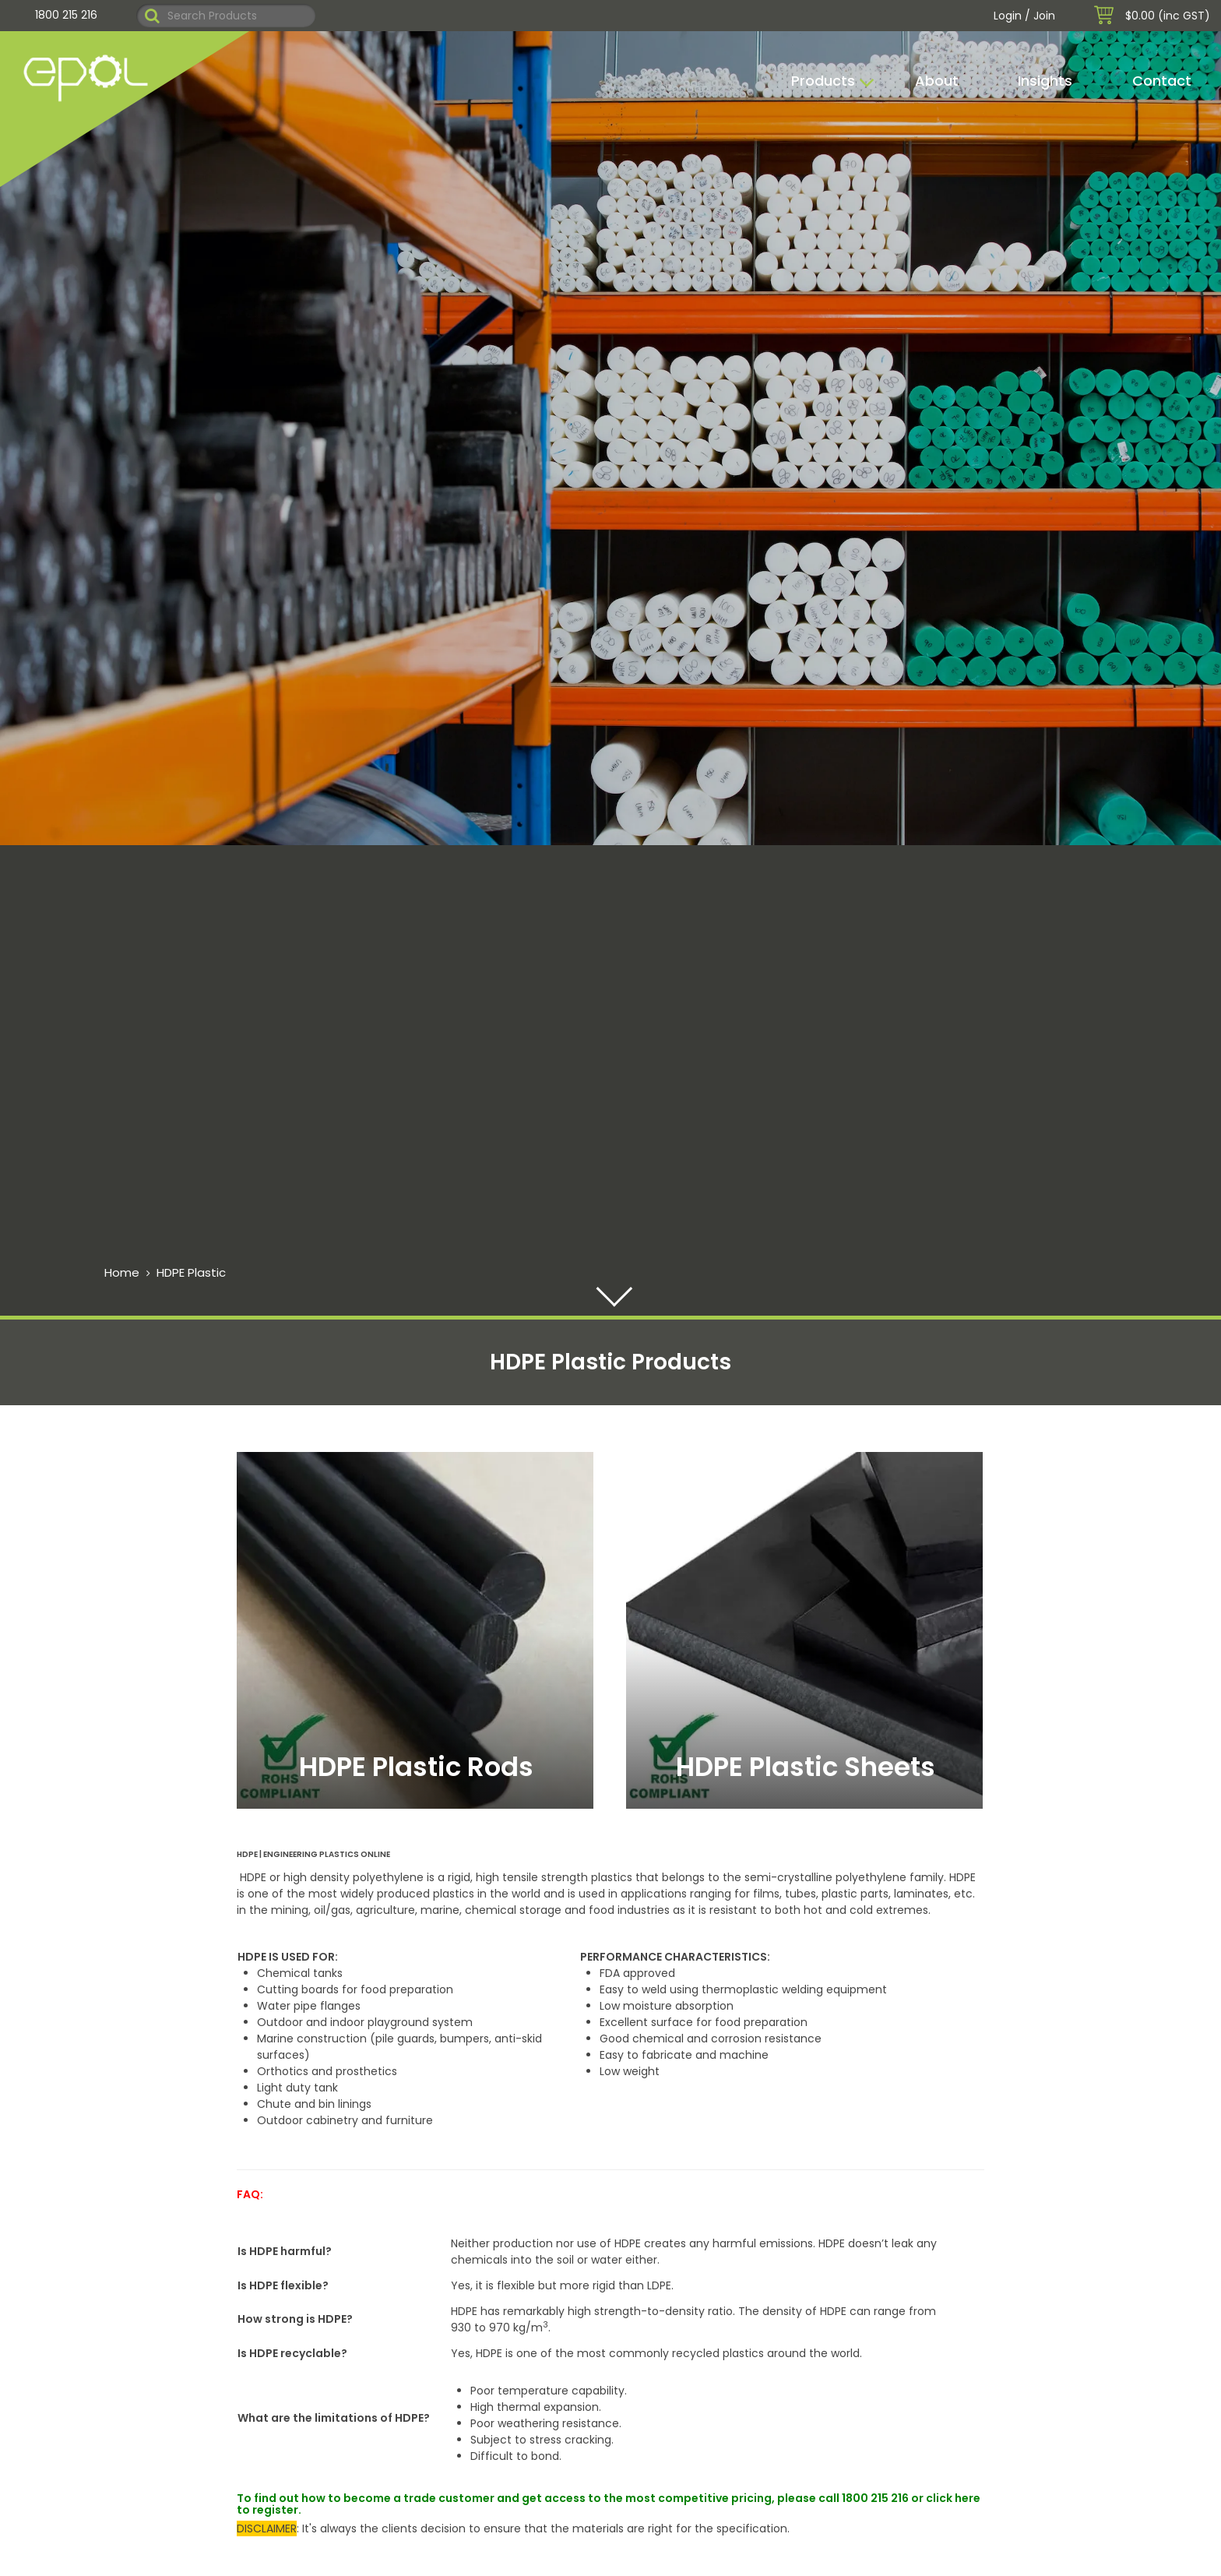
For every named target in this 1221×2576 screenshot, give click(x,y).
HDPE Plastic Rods (416, 1766)
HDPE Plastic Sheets (805, 1766)
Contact (1161, 80)
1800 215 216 (66, 15)
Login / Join (1024, 15)
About (937, 80)
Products (823, 80)
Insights (1045, 80)
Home (121, 1272)
